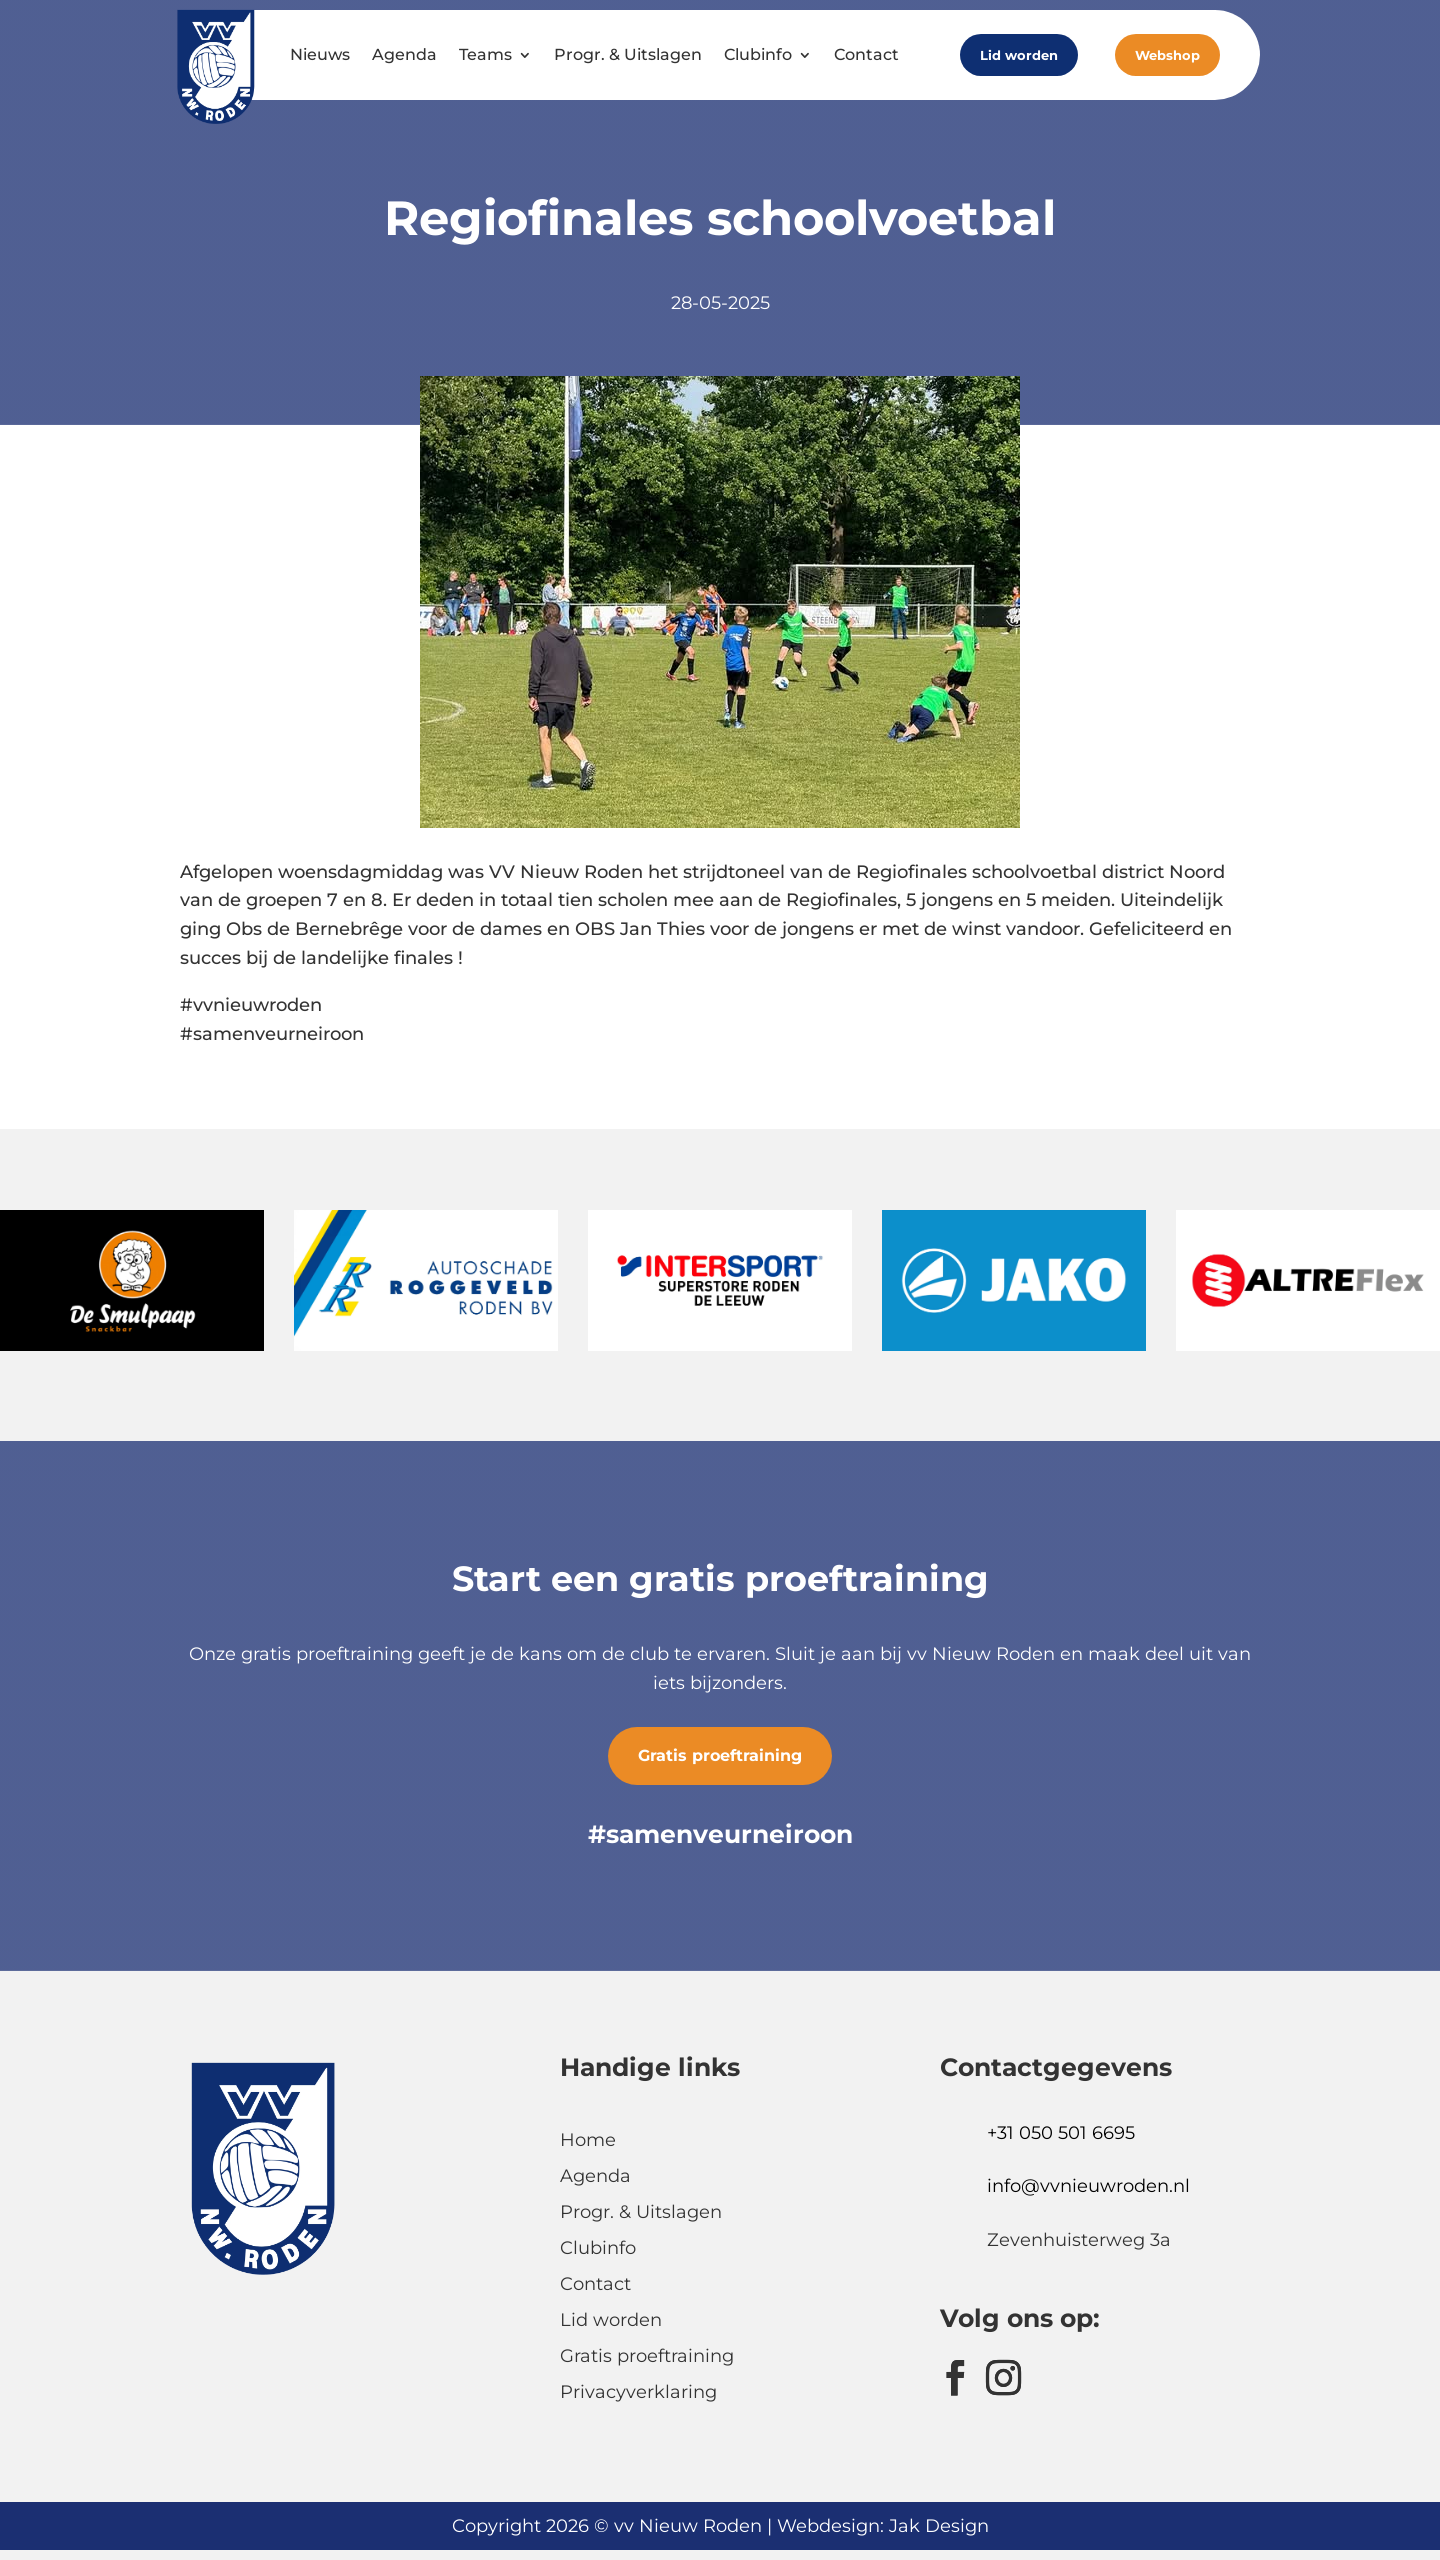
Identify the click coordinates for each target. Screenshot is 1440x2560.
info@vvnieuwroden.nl (1088, 2186)
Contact (866, 54)
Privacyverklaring (638, 2392)
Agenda (404, 54)
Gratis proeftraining (720, 1755)
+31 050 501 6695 (1061, 2133)
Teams (485, 54)
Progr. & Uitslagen (628, 54)
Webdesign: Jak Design (883, 2526)
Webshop (1167, 55)
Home (588, 2140)
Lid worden (1019, 55)
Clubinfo (758, 54)
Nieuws (320, 54)
